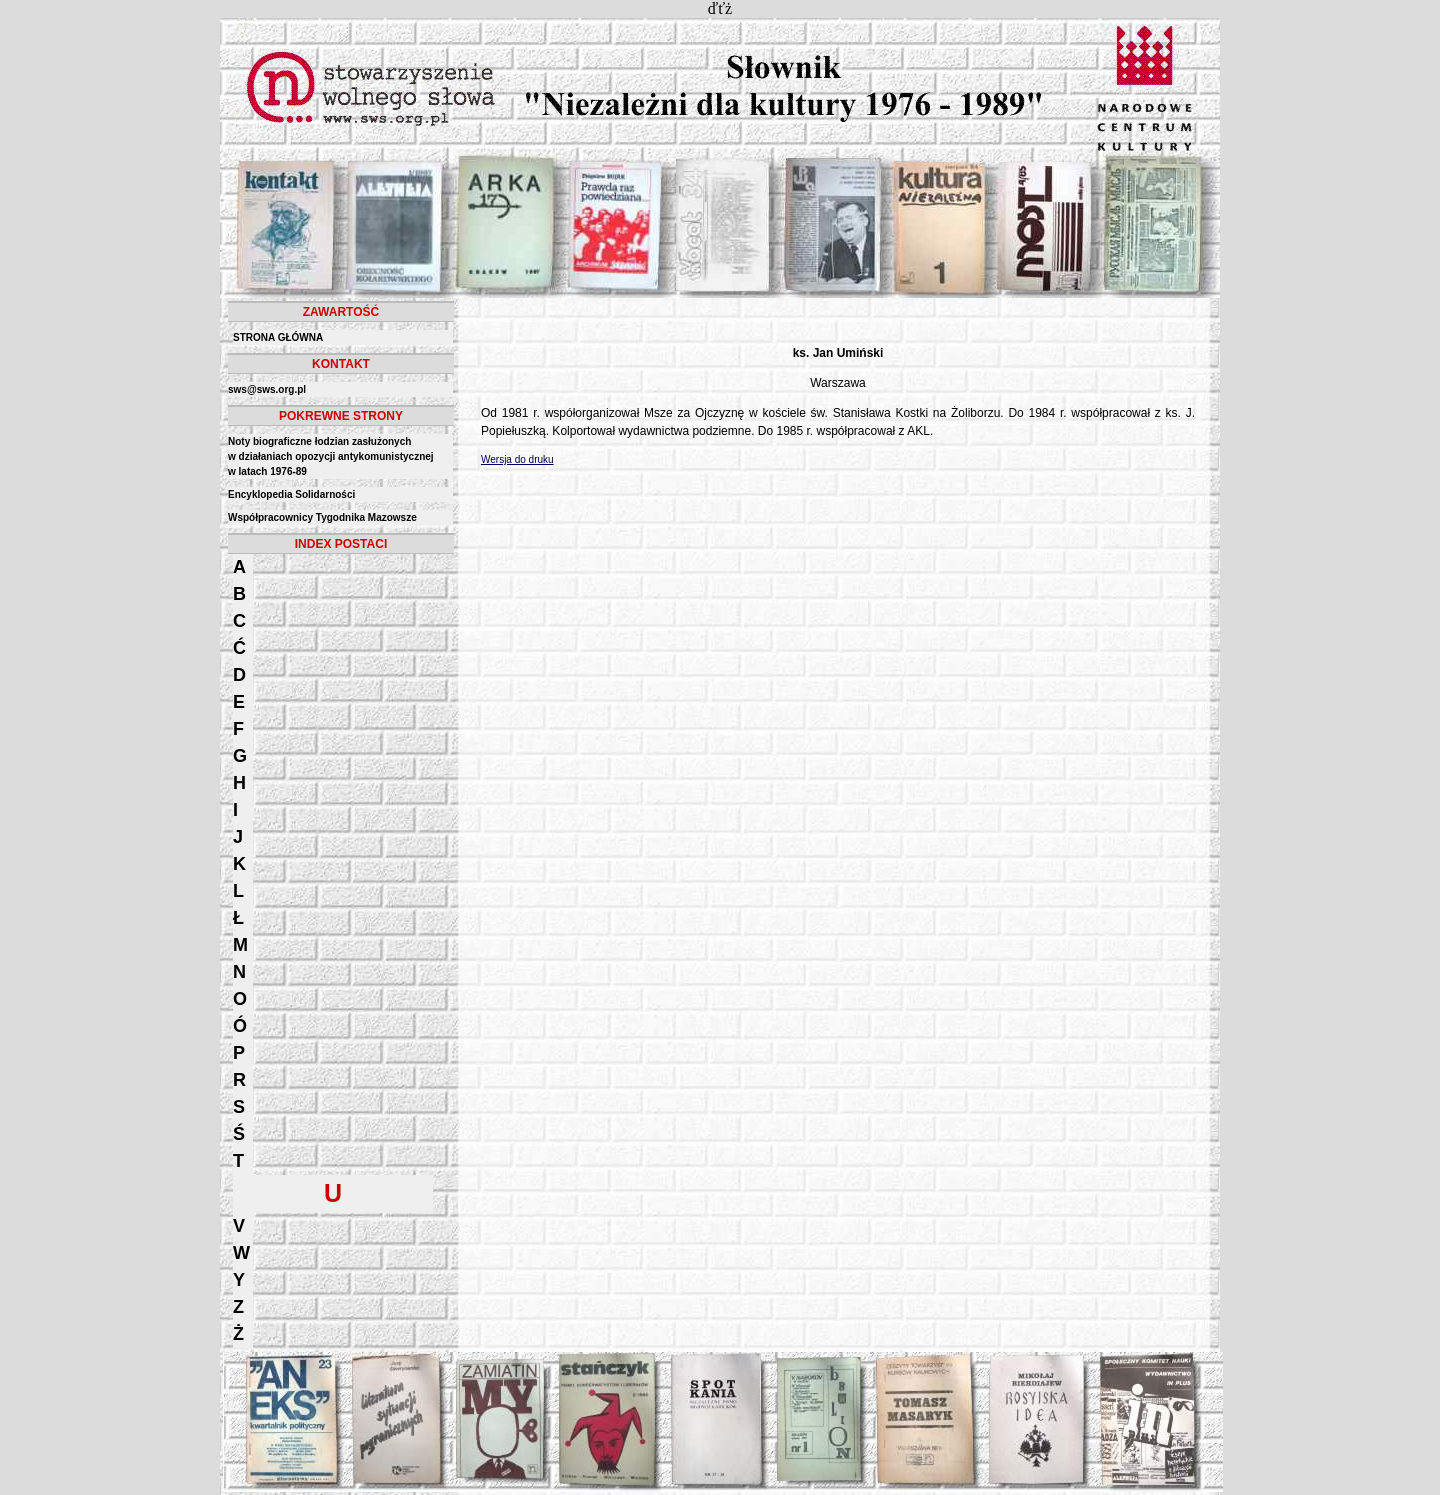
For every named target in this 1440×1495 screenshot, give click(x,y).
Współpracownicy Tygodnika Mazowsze (322, 517)
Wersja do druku (517, 459)
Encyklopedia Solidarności (291, 494)
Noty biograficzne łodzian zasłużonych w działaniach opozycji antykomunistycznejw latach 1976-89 (331, 456)
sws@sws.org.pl (267, 389)
